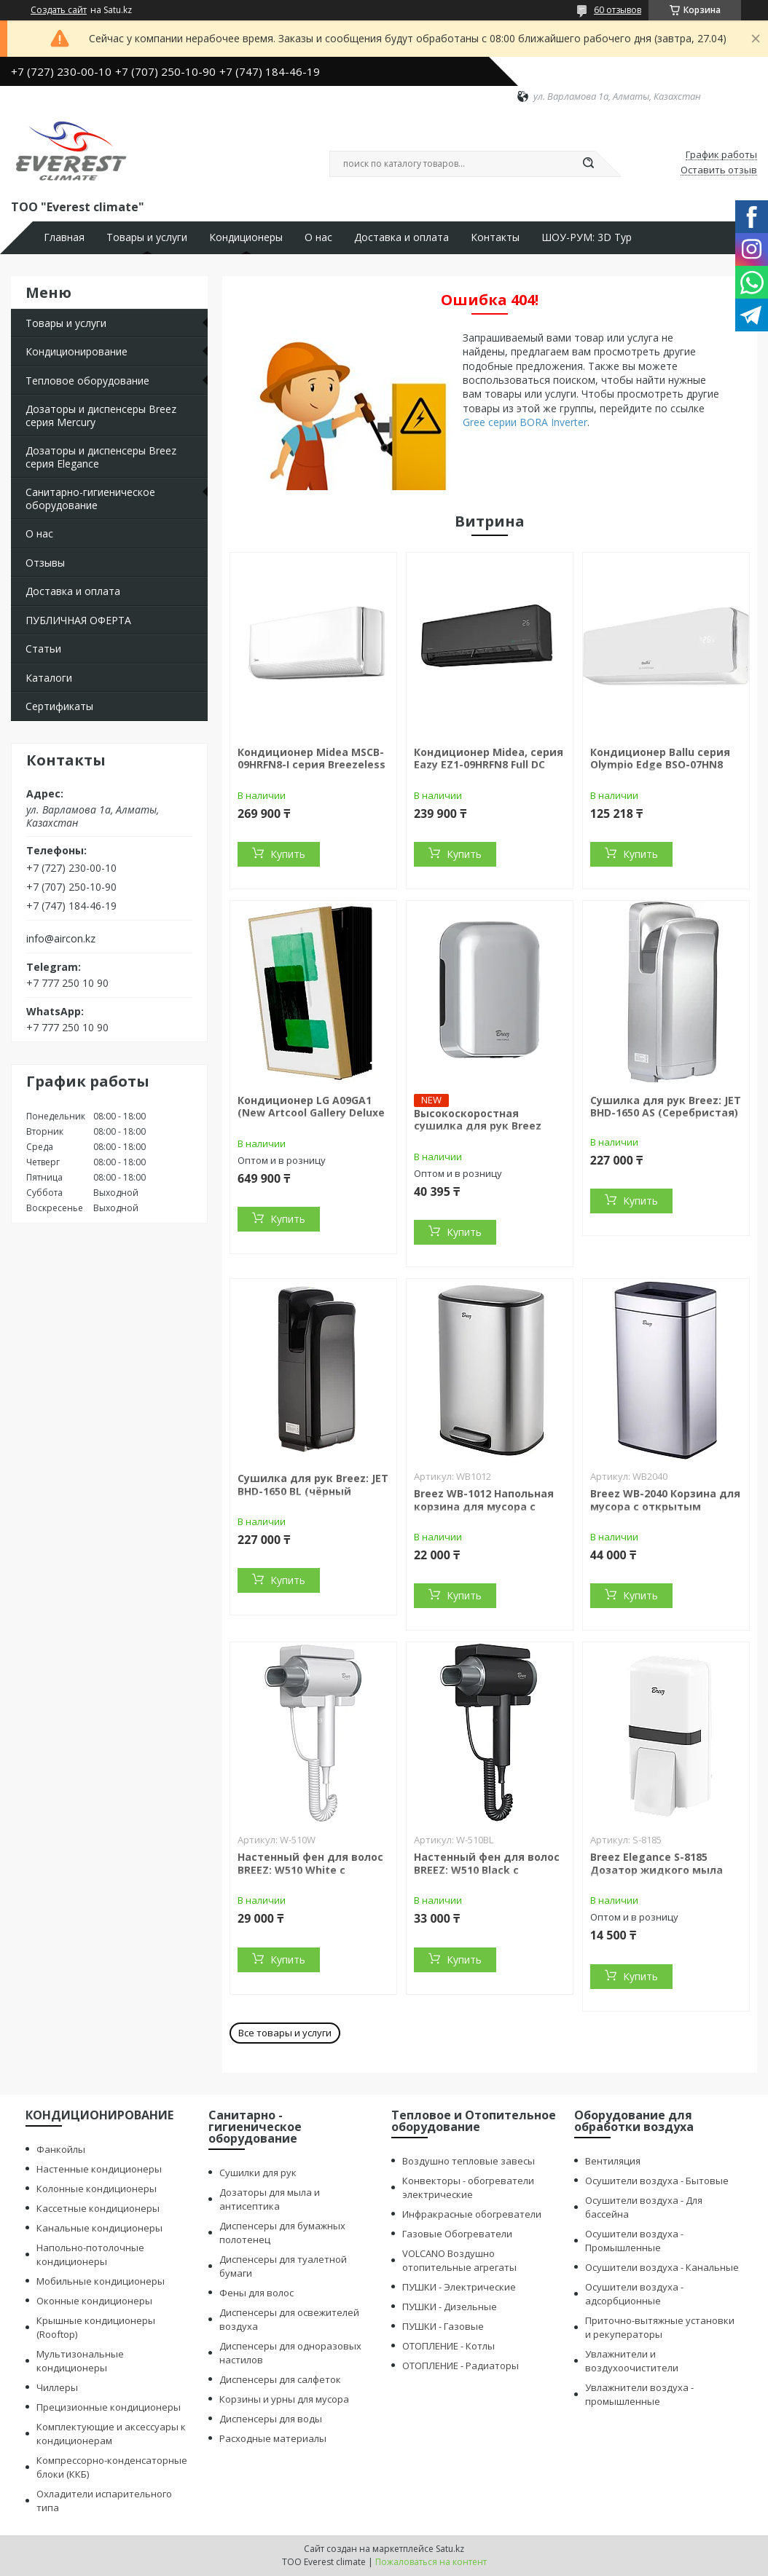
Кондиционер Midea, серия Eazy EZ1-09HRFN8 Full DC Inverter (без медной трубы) (488, 771)
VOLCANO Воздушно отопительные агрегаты (459, 2260)
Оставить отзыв (719, 170)
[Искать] (588, 164)
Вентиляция (612, 2160)
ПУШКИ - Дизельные (449, 2306)
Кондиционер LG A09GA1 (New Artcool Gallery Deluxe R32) (311, 1113)
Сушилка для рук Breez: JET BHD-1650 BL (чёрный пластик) (313, 1490)
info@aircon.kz (60, 938)
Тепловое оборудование (87, 380)
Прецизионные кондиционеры (108, 2407)
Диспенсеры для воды (270, 2418)
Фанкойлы (60, 2149)
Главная (64, 237)
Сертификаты (59, 706)
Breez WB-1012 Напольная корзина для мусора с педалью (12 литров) (484, 1506)
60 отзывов (617, 10)
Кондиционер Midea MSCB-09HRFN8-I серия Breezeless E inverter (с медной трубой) (311, 771)
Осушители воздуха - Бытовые (657, 2180)
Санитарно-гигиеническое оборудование (90, 498)
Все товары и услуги (285, 2032)
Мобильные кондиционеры (100, 2281)
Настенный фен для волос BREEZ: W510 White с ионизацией (310, 1869)
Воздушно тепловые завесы (468, 2160)
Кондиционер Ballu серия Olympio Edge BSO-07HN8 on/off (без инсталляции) (660, 764)
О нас (318, 237)
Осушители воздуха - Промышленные (634, 2240)
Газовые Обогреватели (457, 2233)
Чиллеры (57, 2387)
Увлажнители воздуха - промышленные (639, 2394)
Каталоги (49, 678)
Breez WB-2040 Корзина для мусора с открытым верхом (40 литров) (665, 1506)
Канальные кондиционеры (99, 2227)
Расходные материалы (272, 2438)
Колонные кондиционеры (96, 2188)
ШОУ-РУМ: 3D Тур (586, 237)
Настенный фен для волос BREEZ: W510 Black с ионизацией (487, 1869)
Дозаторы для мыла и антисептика (269, 2199)
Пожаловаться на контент (431, 2562)
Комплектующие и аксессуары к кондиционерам (111, 2433)
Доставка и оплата (401, 237)
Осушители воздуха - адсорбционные (634, 2293)
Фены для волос (256, 2292)
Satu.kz (450, 2548)
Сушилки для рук (258, 2172)
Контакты (495, 237)
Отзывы (45, 563)
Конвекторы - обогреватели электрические (468, 2187)
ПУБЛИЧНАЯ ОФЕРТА (78, 620)
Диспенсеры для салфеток (280, 2379)
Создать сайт (59, 10)
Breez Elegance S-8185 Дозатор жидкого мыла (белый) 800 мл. (656, 1869)
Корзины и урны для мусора (284, 2399)
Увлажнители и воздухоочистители (631, 2360)
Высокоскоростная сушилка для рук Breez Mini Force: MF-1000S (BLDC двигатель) (484, 1132)
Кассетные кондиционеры (98, 2208)
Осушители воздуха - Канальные (662, 2267)
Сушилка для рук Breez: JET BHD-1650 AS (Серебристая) (665, 1106)
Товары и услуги (146, 237)
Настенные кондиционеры (99, 2168)
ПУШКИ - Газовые (443, 2326)
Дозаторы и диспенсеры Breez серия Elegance (101, 457)
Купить (287, 854)
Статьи (43, 648)
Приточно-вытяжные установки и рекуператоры (659, 2327)
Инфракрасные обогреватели (471, 2214)
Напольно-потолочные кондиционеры (90, 2254)
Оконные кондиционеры (94, 2300)
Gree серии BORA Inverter (525, 422)
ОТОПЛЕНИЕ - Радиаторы (460, 2365)
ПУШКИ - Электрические (459, 2286)
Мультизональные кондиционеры (80, 2360)
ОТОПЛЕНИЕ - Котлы (448, 2345)
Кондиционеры (246, 237)
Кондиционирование (77, 351)
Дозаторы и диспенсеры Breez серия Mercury (101, 415)
